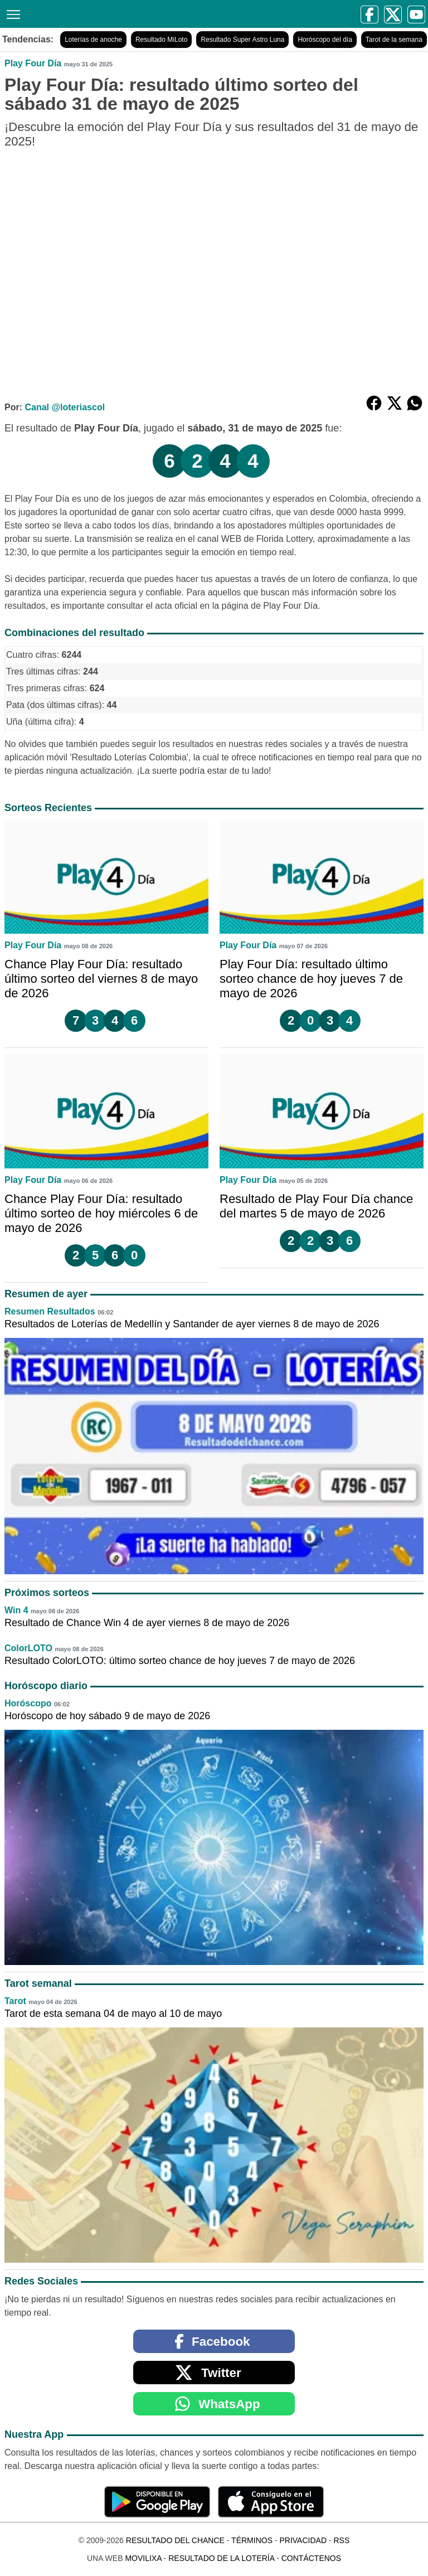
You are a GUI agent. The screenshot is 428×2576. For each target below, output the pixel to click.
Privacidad (303, 2540)
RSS (341, 2540)
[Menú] (11, 13)
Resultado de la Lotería (221, 2558)
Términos (252, 2540)
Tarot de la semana (394, 39)
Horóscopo (27, 1703)
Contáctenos (311, 2558)
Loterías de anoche (93, 39)
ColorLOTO (28, 1648)
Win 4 (16, 1610)
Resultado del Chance (175, 2540)
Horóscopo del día (325, 39)
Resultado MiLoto (161, 39)
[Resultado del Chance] (112, 14)
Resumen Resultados (49, 1311)
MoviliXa (143, 2558)
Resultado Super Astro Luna (242, 39)
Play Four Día (32, 63)
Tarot (15, 2001)
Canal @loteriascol (65, 407)
